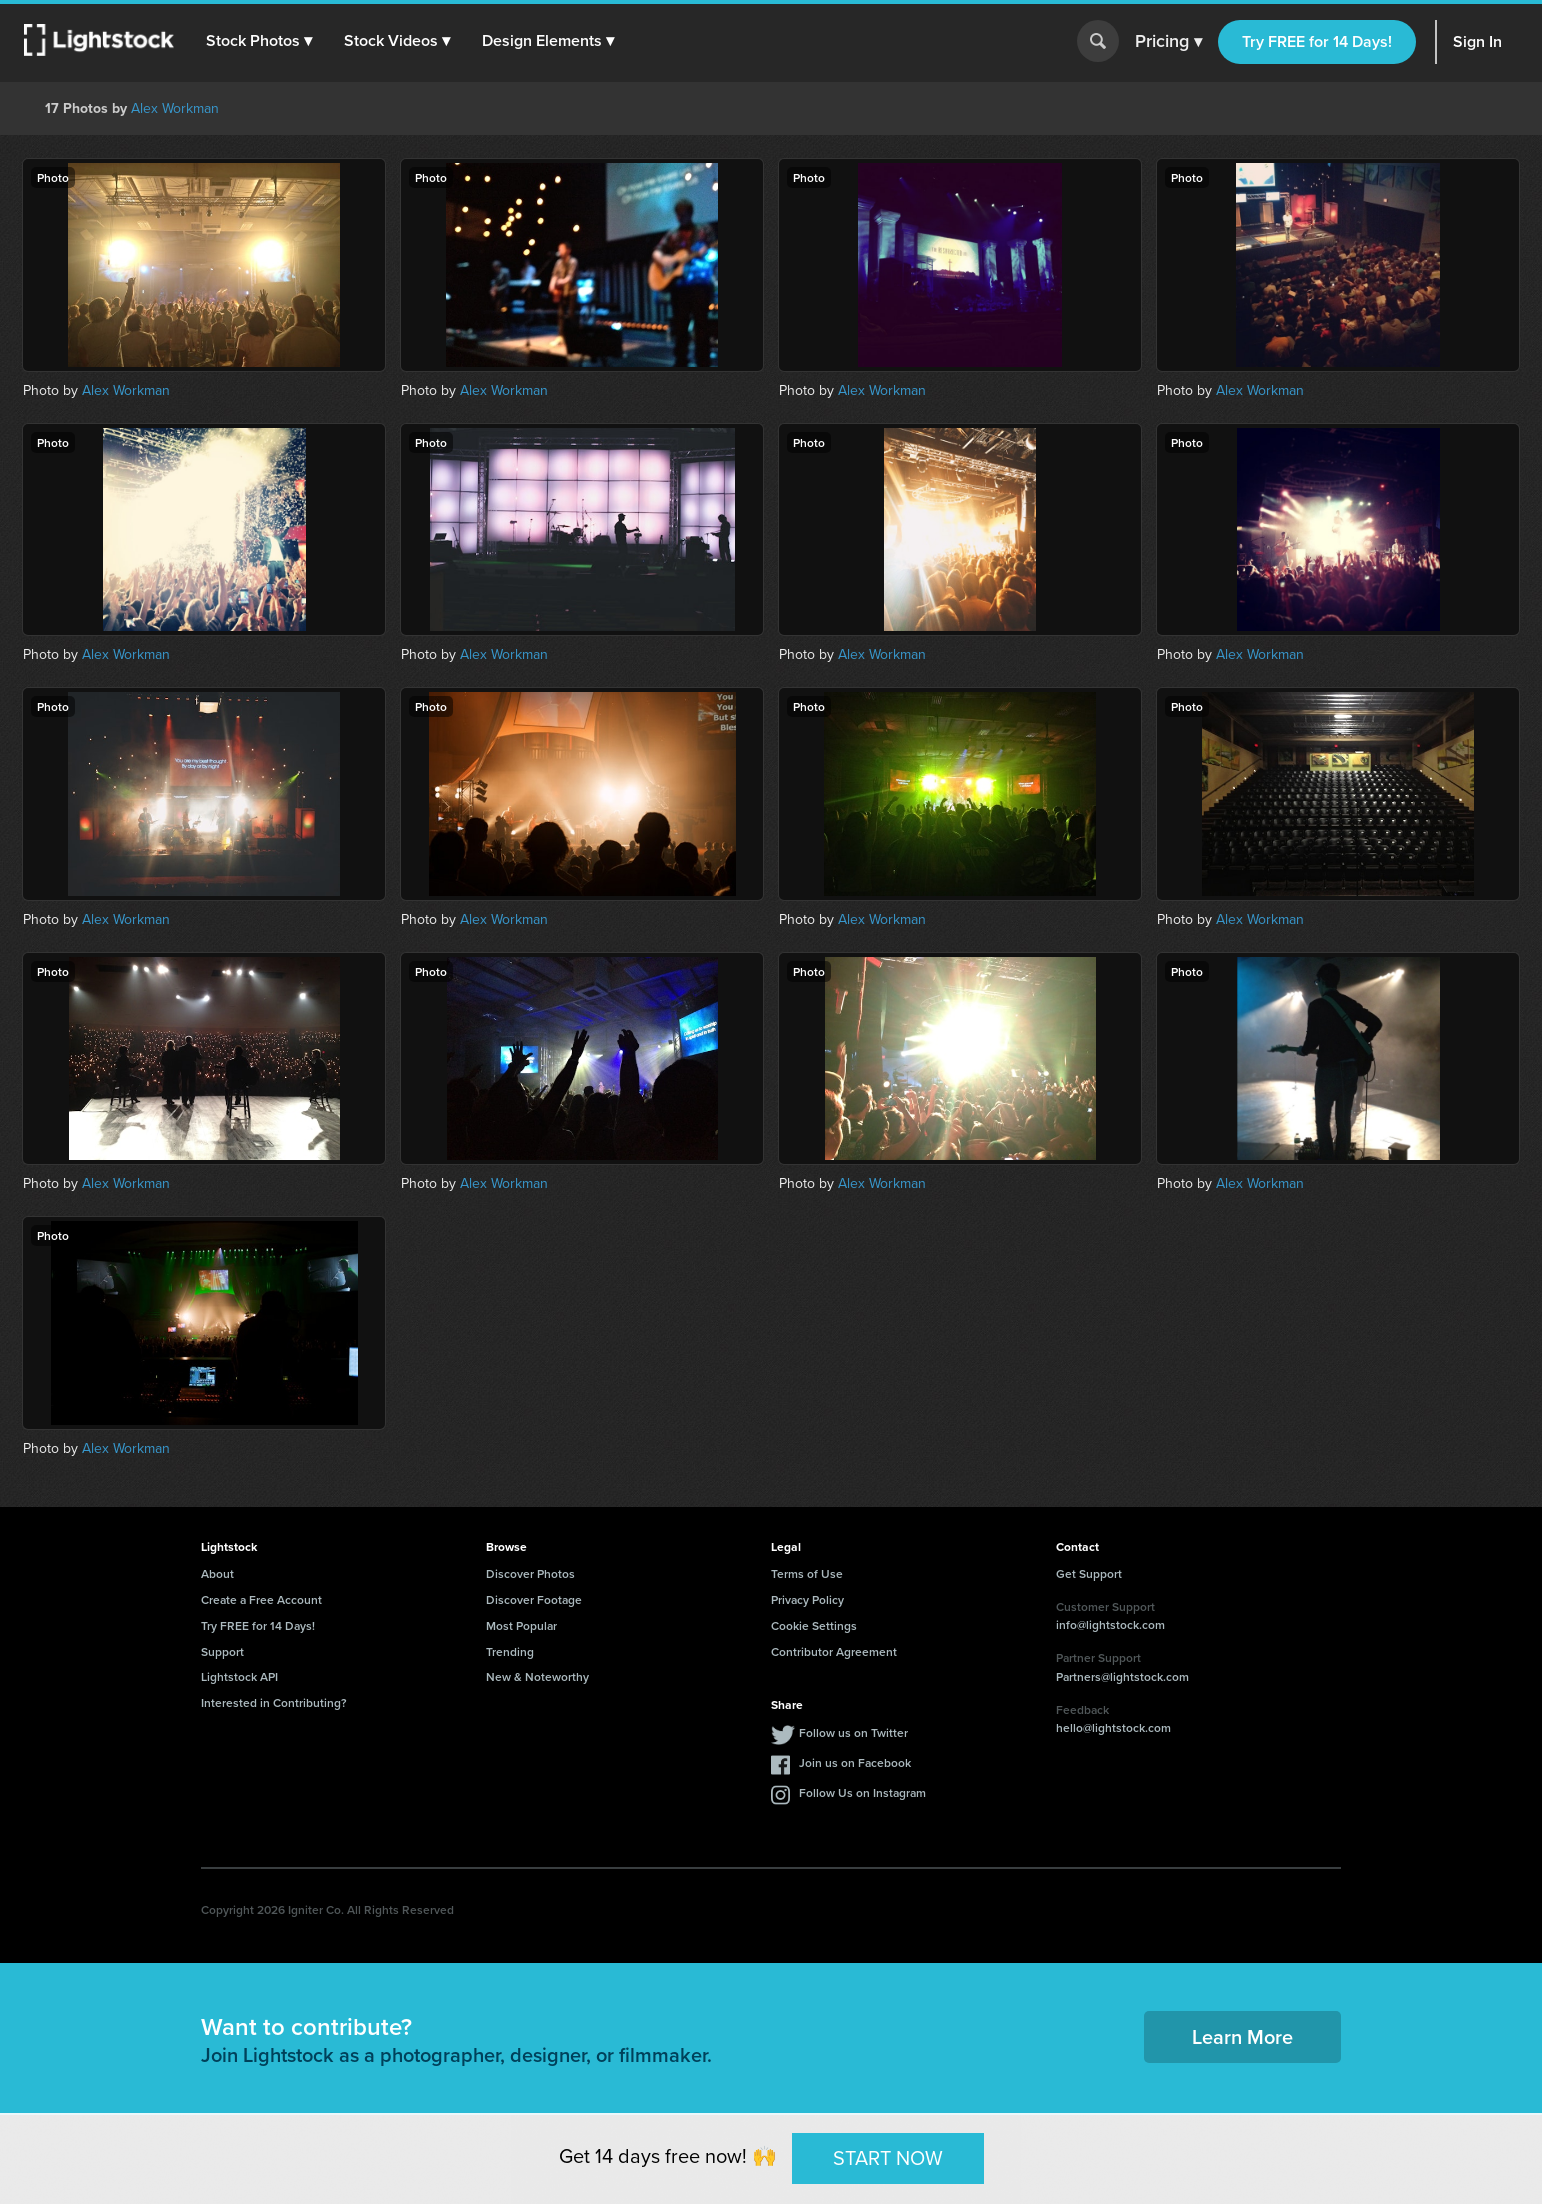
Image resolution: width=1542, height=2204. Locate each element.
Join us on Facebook (855, 1762)
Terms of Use (807, 1573)
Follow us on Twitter (853, 1732)
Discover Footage (534, 1599)
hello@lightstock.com (1113, 1727)
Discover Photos (530, 1573)
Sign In (1477, 41)
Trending (510, 1651)
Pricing (1168, 42)
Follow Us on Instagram (862, 1792)
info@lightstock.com (1110, 1624)
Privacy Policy (807, 1599)
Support (222, 1651)
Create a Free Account (261, 1599)
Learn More (1242, 2036)
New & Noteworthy (537, 1676)
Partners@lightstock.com (1122, 1676)
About (217, 1573)
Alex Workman (175, 108)
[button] (259, 41)
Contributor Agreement (834, 1651)
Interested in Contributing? (274, 1702)
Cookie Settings (814, 1625)
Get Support (1089, 1573)
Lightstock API (239, 1676)
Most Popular (521, 1625)
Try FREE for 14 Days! (1317, 41)
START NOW (888, 2157)
